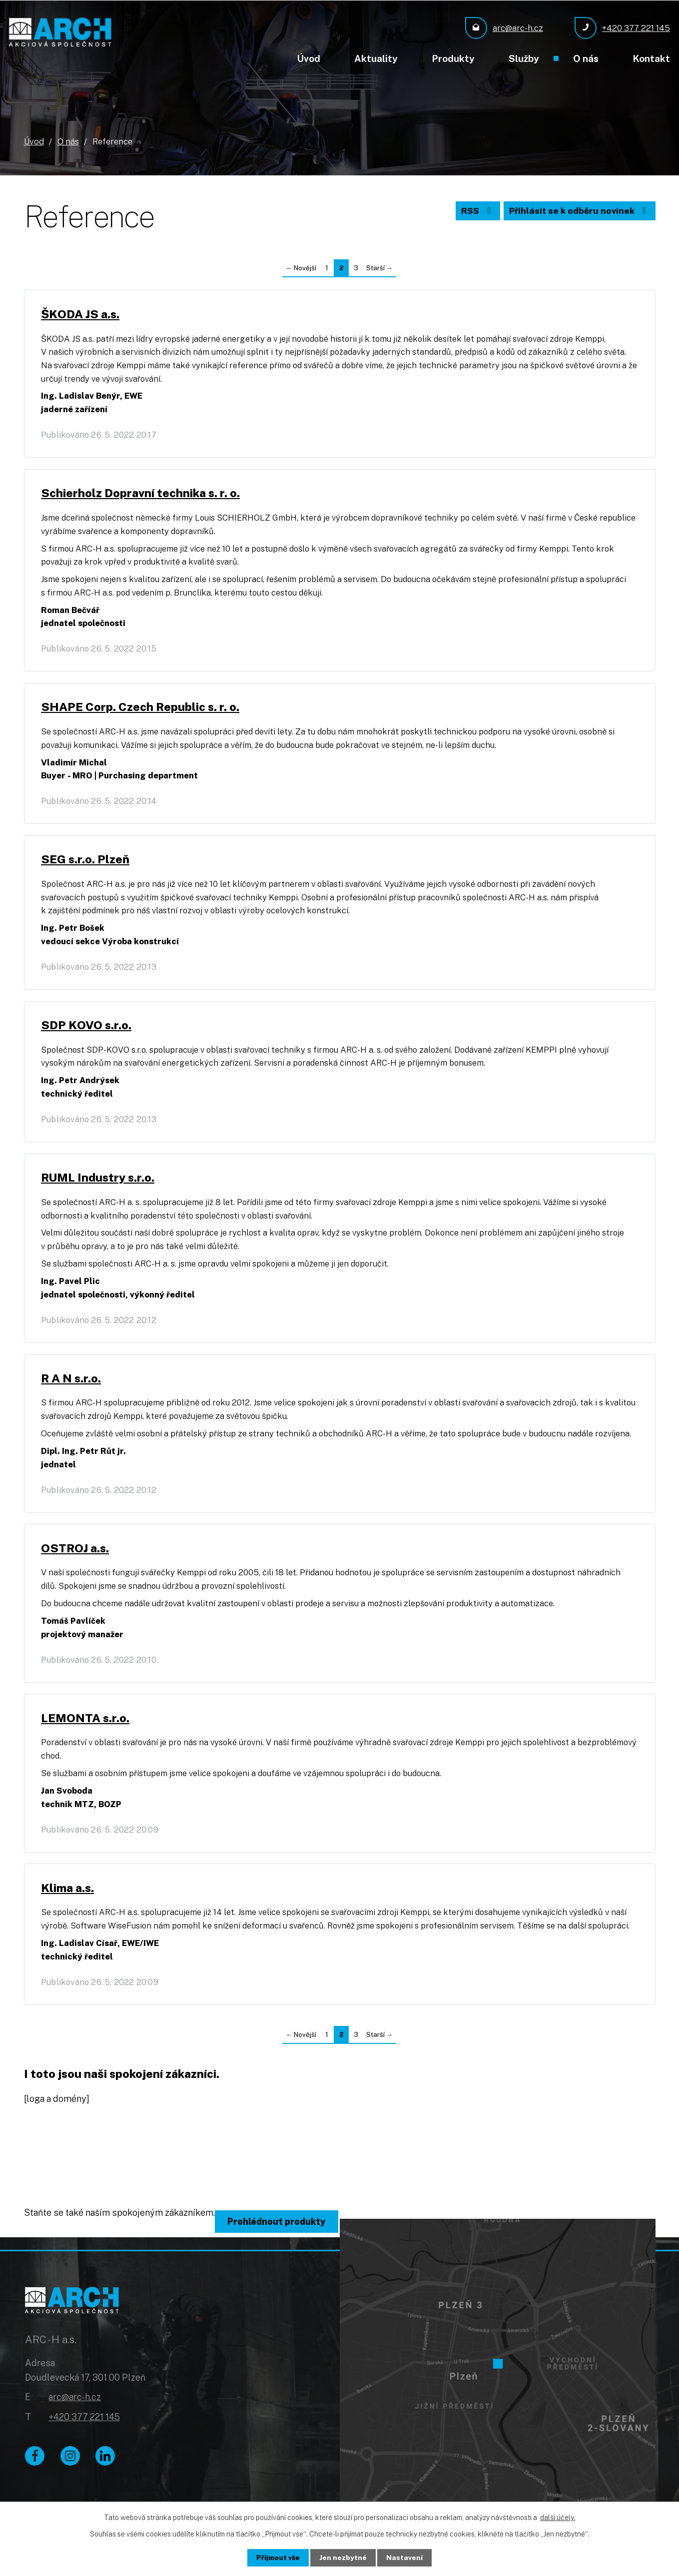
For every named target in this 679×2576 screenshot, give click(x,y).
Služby (524, 58)
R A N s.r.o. (72, 1388)
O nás (586, 58)
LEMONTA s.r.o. (86, 1732)
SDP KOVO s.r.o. (87, 1032)
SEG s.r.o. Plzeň (86, 865)
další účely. (557, 2518)
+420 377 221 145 (84, 2434)
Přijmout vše (278, 2558)
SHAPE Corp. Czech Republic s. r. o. (141, 710)
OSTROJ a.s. (76, 1560)
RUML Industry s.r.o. (99, 1186)
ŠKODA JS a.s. (81, 314)
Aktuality (376, 58)
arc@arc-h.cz (74, 2414)
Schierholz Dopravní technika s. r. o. (141, 495)
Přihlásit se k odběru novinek (578, 211)
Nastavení (405, 2558)
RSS (474, 211)
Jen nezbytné (343, 2558)
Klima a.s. (68, 1903)
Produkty (453, 58)
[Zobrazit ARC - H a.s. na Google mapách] (498, 2376)
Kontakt (651, 58)
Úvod (308, 58)
